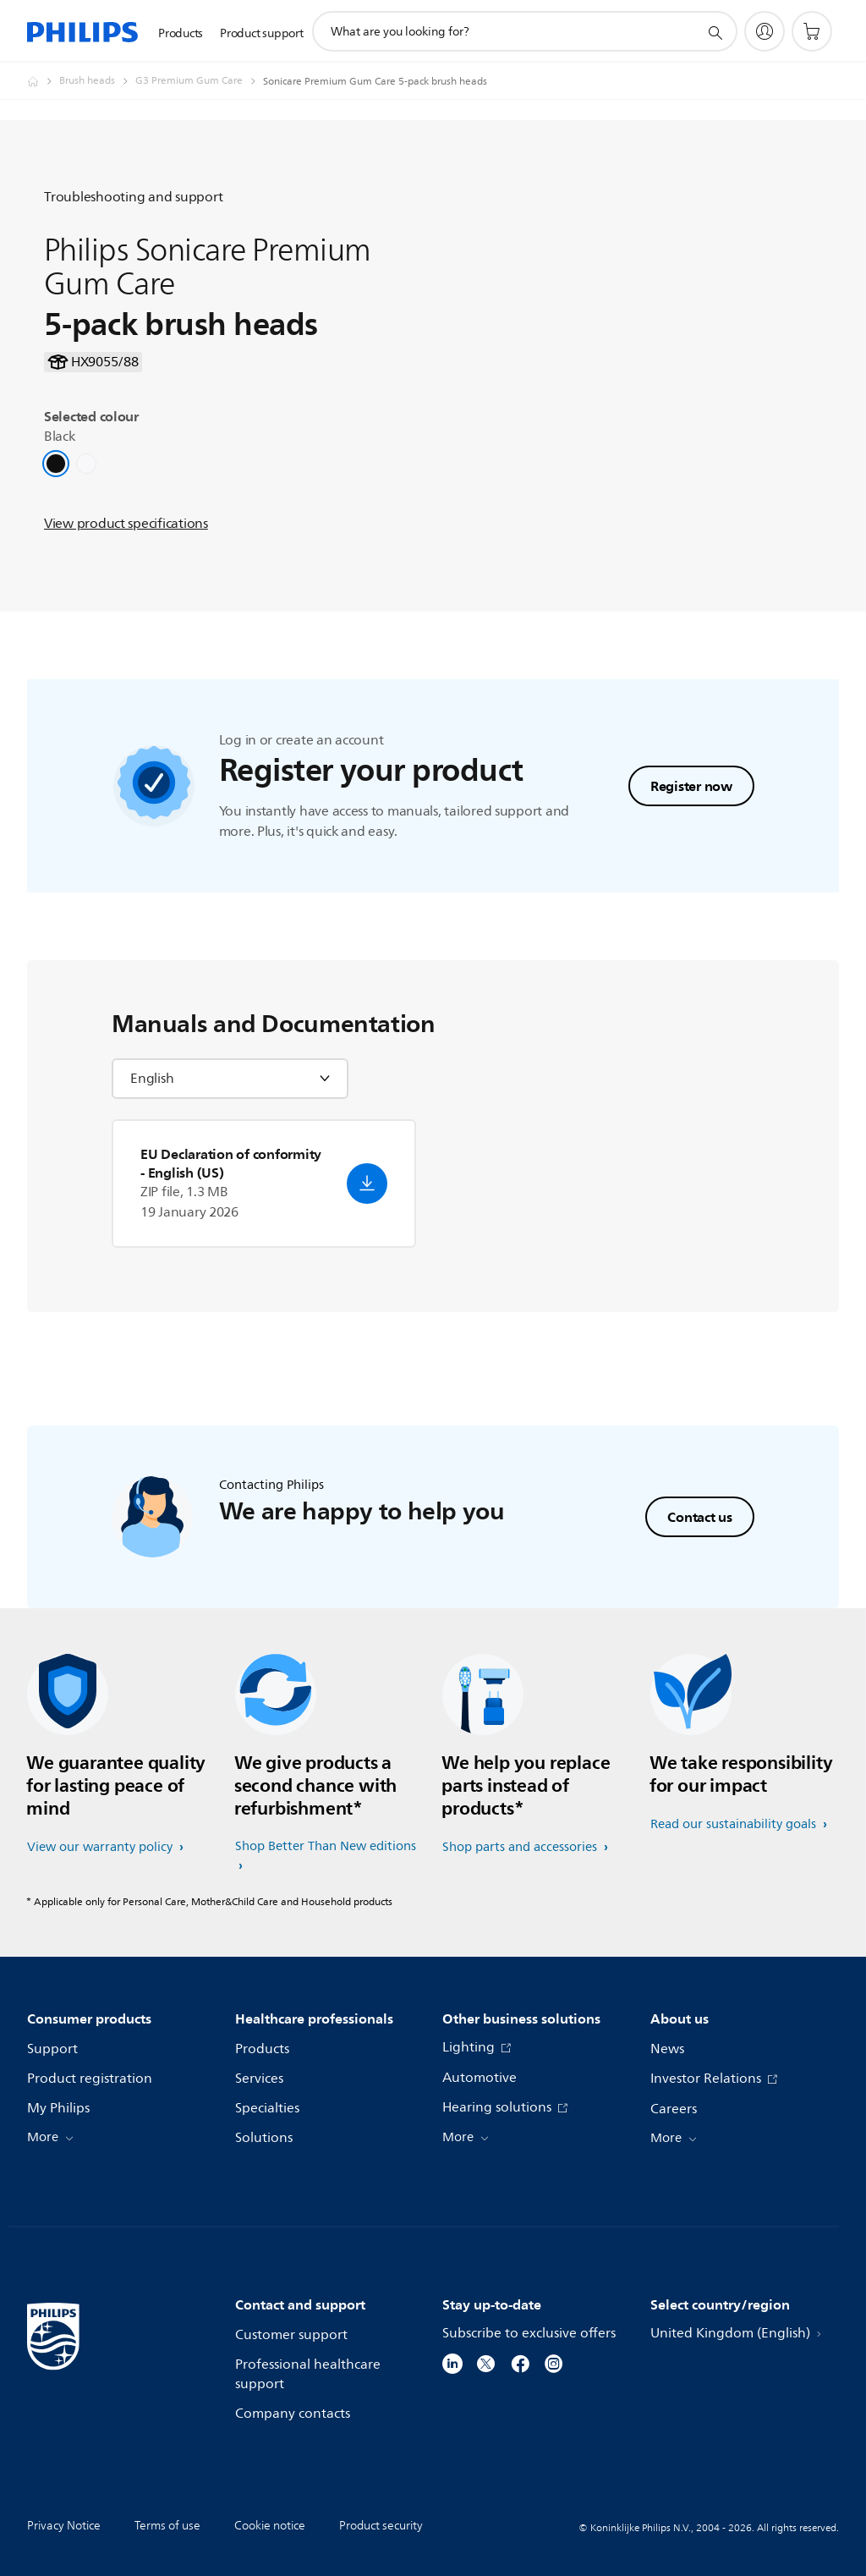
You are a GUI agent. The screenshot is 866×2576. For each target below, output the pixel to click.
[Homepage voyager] (43, 81)
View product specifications (126, 535)
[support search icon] (714, 32)
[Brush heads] (97, 81)
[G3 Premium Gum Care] (199, 81)
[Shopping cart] (812, 31)
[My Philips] (764, 31)
